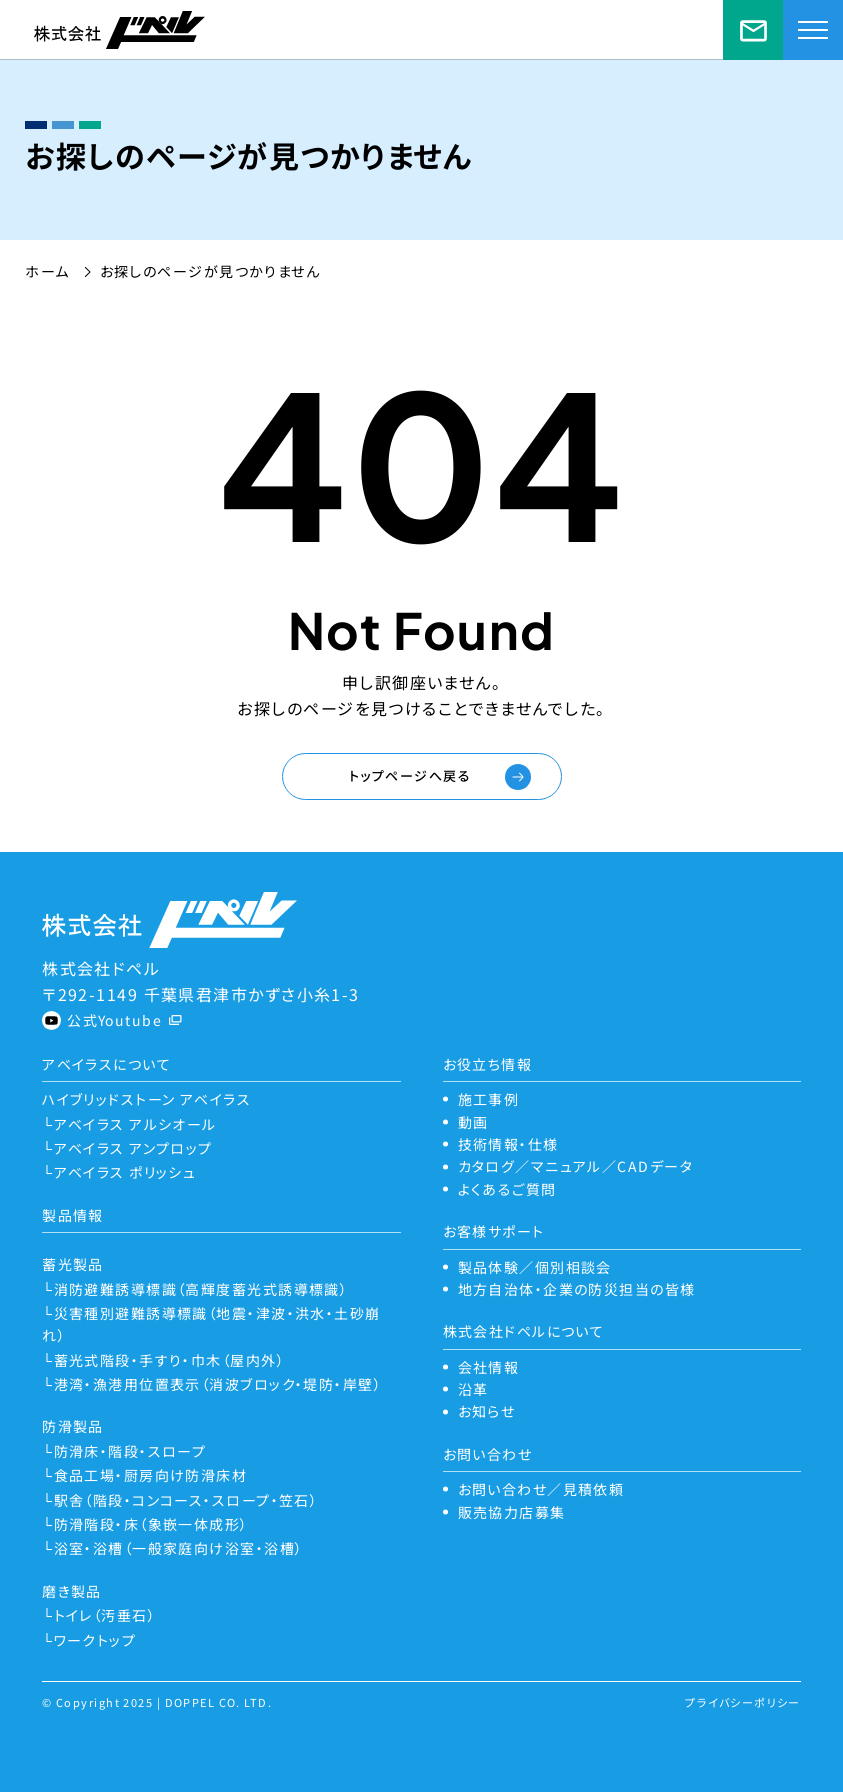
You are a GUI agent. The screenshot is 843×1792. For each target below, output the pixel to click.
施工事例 (489, 1099)
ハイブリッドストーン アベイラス (146, 1099)
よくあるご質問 (507, 1189)
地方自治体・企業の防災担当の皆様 (577, 1289)
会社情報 (489, 1367)
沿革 (473, 1389)
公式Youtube (114, 1020)
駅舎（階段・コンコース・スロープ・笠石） (186, 1500)
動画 (473, 1122)
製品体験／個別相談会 (535, 1267)
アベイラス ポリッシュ (125, 1172)
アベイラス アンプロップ (133, 1148)
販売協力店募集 (512, 1512)
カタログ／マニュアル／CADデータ (575, 1166)
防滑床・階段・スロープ (130, 1451)
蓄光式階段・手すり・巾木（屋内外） (169, 1360)
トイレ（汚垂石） (105, 1615)
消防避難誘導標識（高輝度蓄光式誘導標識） (201, 1289)
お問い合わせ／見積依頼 (753, 30)
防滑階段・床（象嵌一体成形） (151, 1524)
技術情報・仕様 (508, 1144)
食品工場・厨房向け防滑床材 (151, 1475)
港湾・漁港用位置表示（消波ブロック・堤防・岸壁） (218, 1384)
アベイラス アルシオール (135, 1124)
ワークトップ (95, 1640)
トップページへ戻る (410, 775)
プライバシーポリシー (742, 1702)
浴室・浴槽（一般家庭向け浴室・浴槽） (179, 1548)
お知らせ (487, 1411)
